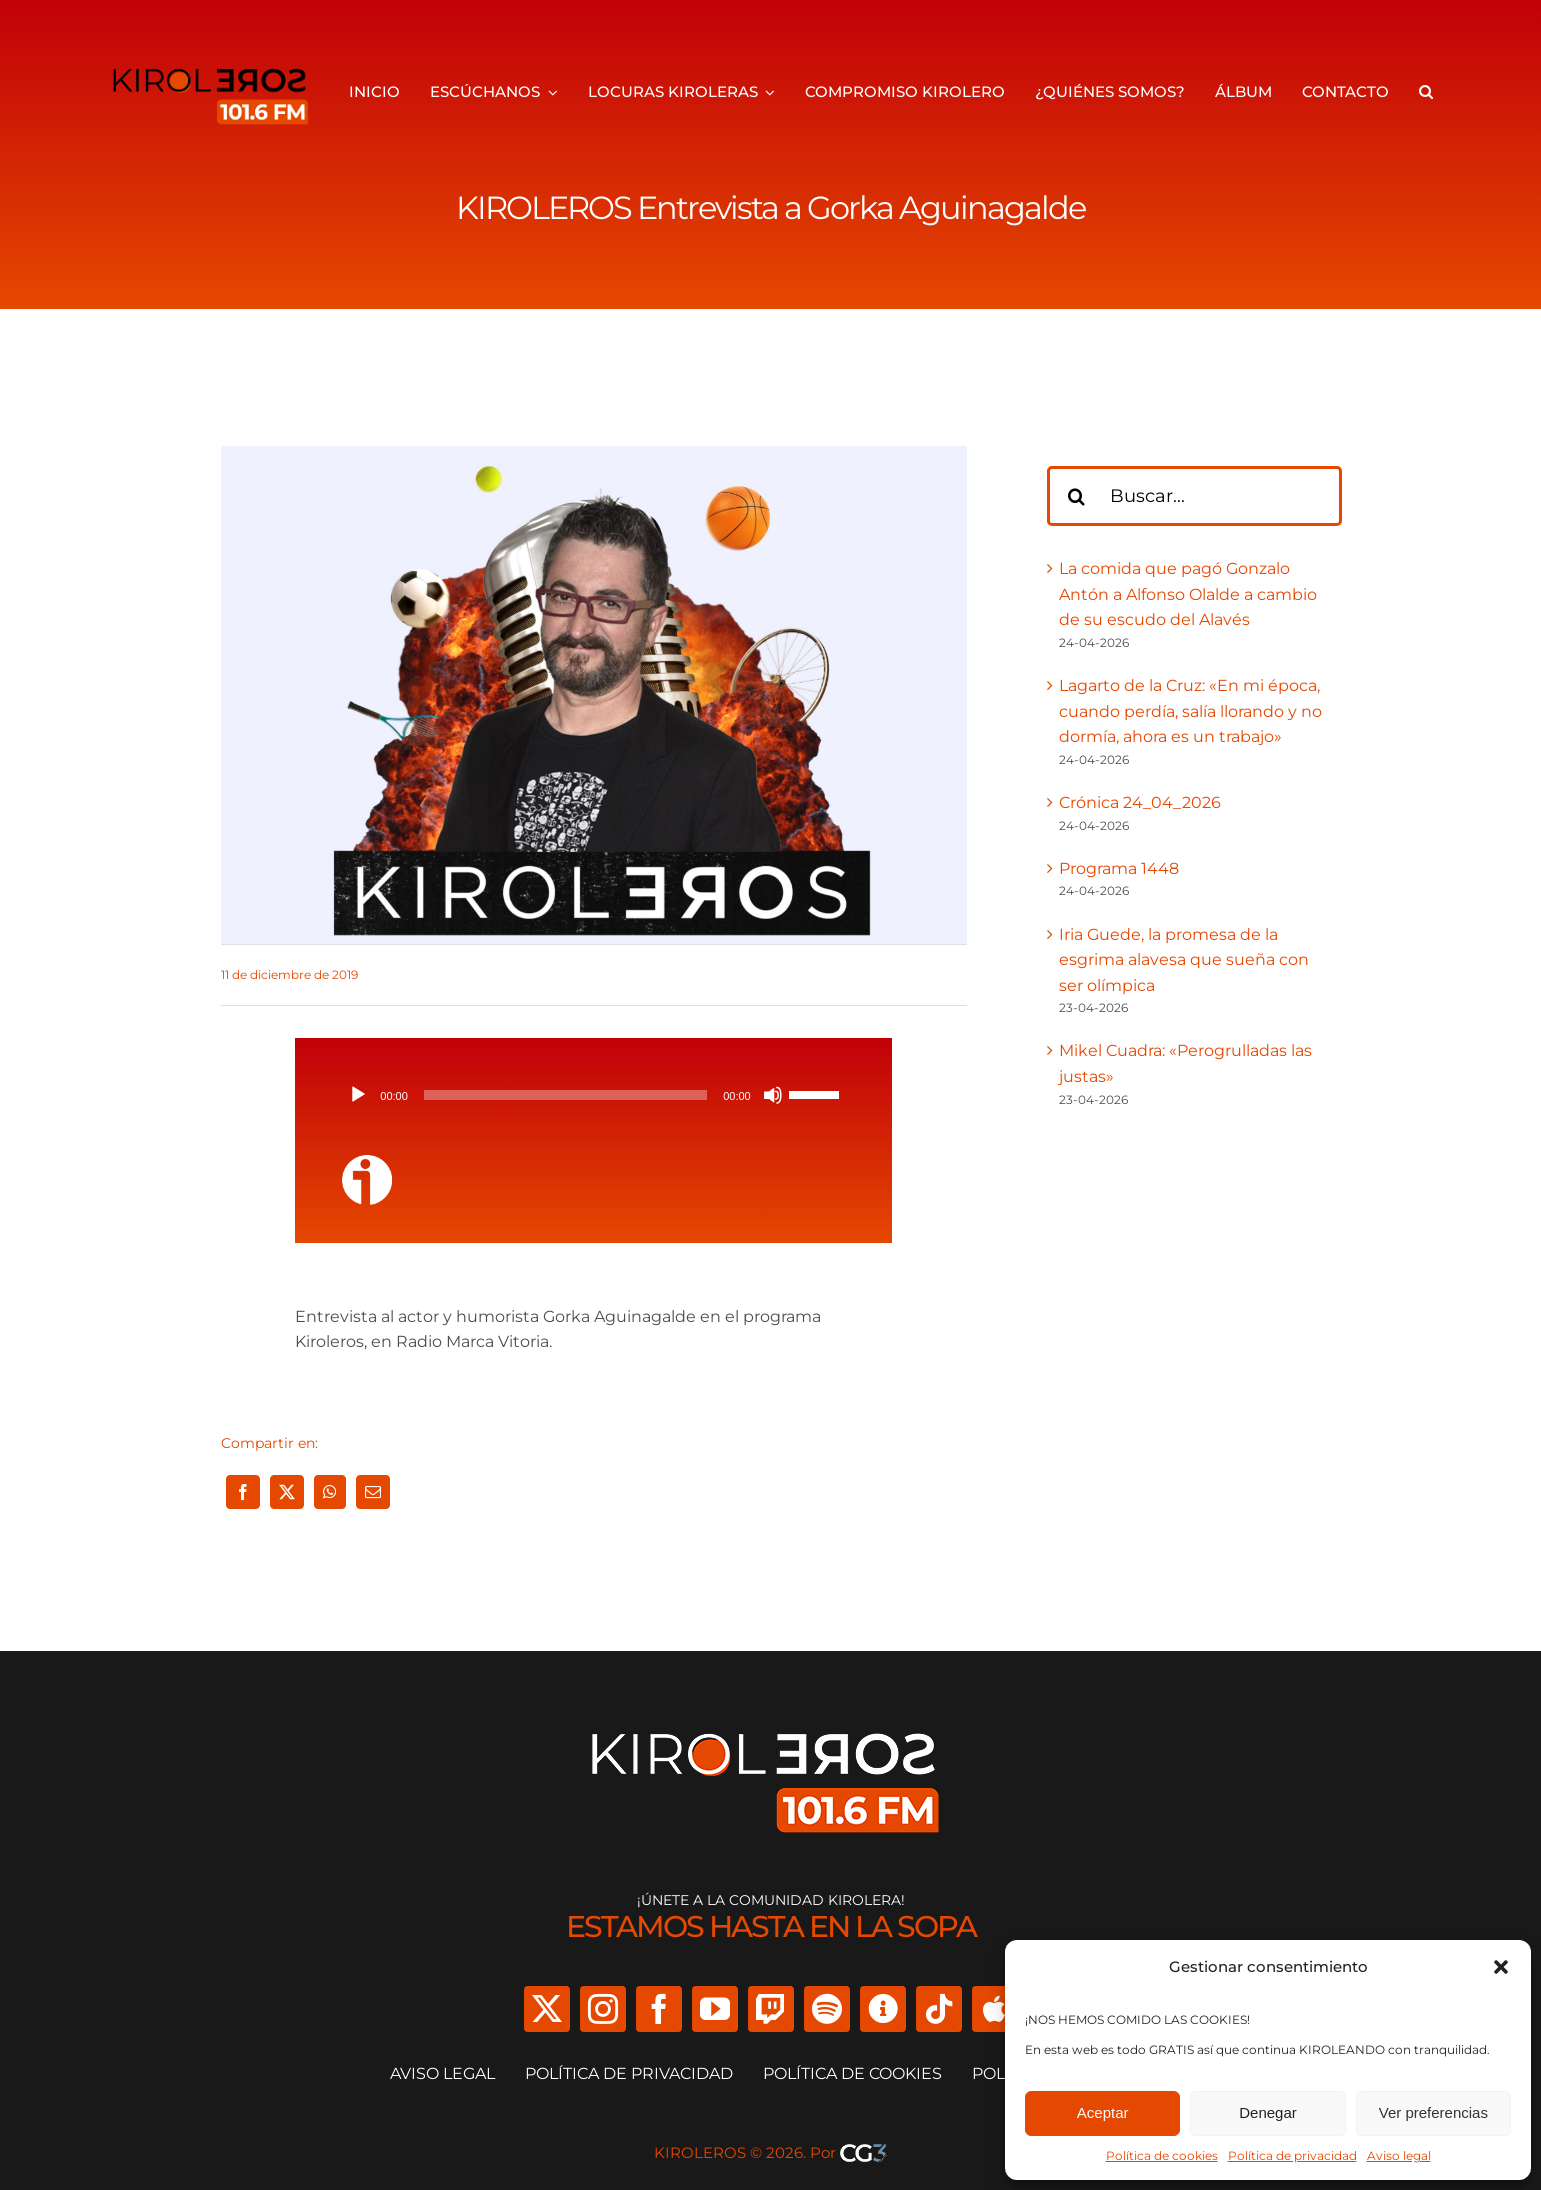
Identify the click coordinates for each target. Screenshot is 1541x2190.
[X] (287, 1492)
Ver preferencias (1433, 2112)
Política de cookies (1162, 2155)
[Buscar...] (1195, 496)
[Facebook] (243, 1492)
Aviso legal (1399, 2155)
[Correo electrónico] (373, 1492)
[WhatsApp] (330, 1492)
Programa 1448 (1119, 868)
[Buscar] (1077, 496)
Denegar (1268, 2112)
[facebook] (659, 2009)
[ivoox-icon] (367, 1162)
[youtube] (715, 2009)
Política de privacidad (1292, 2155)
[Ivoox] (883, 2009)
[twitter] (547, 2009)
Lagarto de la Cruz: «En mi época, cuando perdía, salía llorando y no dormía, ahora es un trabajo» (1190, 711)
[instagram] (603, 2009)
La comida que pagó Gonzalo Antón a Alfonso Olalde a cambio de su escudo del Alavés (1188, 594)
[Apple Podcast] (995, 2009)
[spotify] (827, 2009)
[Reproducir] (358, 1095)
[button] (1501, 1967)
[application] (593, 1095)
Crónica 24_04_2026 (1140, 802)
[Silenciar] (773, 1095)
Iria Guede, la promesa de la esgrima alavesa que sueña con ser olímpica (1184, 960)
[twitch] (771, 2009)
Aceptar (1103, 2112)
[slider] (565, 1095)
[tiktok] (939, 2009)
